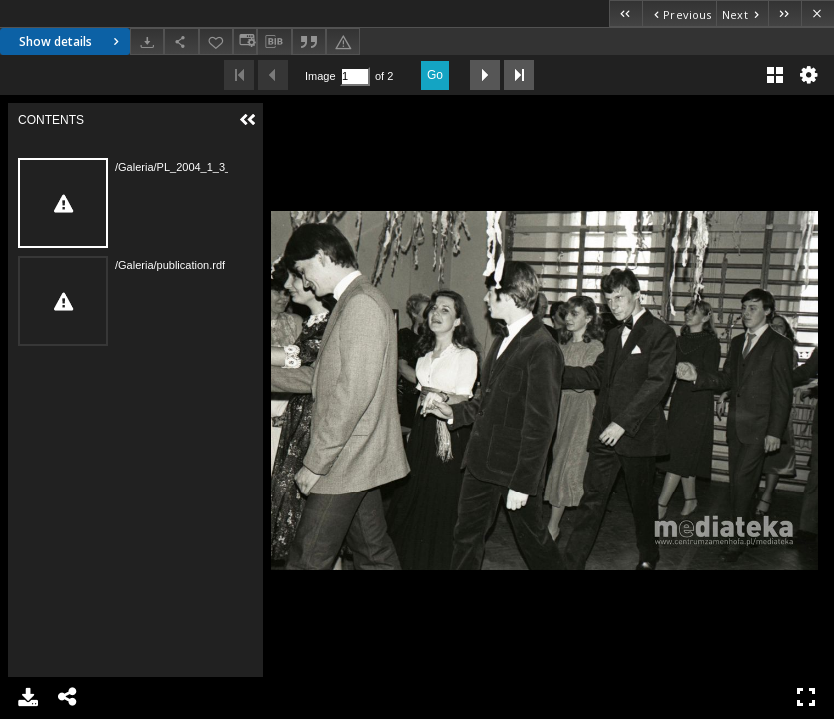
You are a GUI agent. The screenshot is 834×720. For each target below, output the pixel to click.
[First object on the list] (625, 13)
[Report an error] (343, 41)
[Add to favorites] (216, 41)
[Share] (181, 41)
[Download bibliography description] (274, 42)
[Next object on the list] (742, 13)
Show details (71, 41)
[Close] (817, 13)
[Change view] (245, 41)
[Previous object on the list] (679, 13)
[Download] (147, 41)
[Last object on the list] (784, 13)
